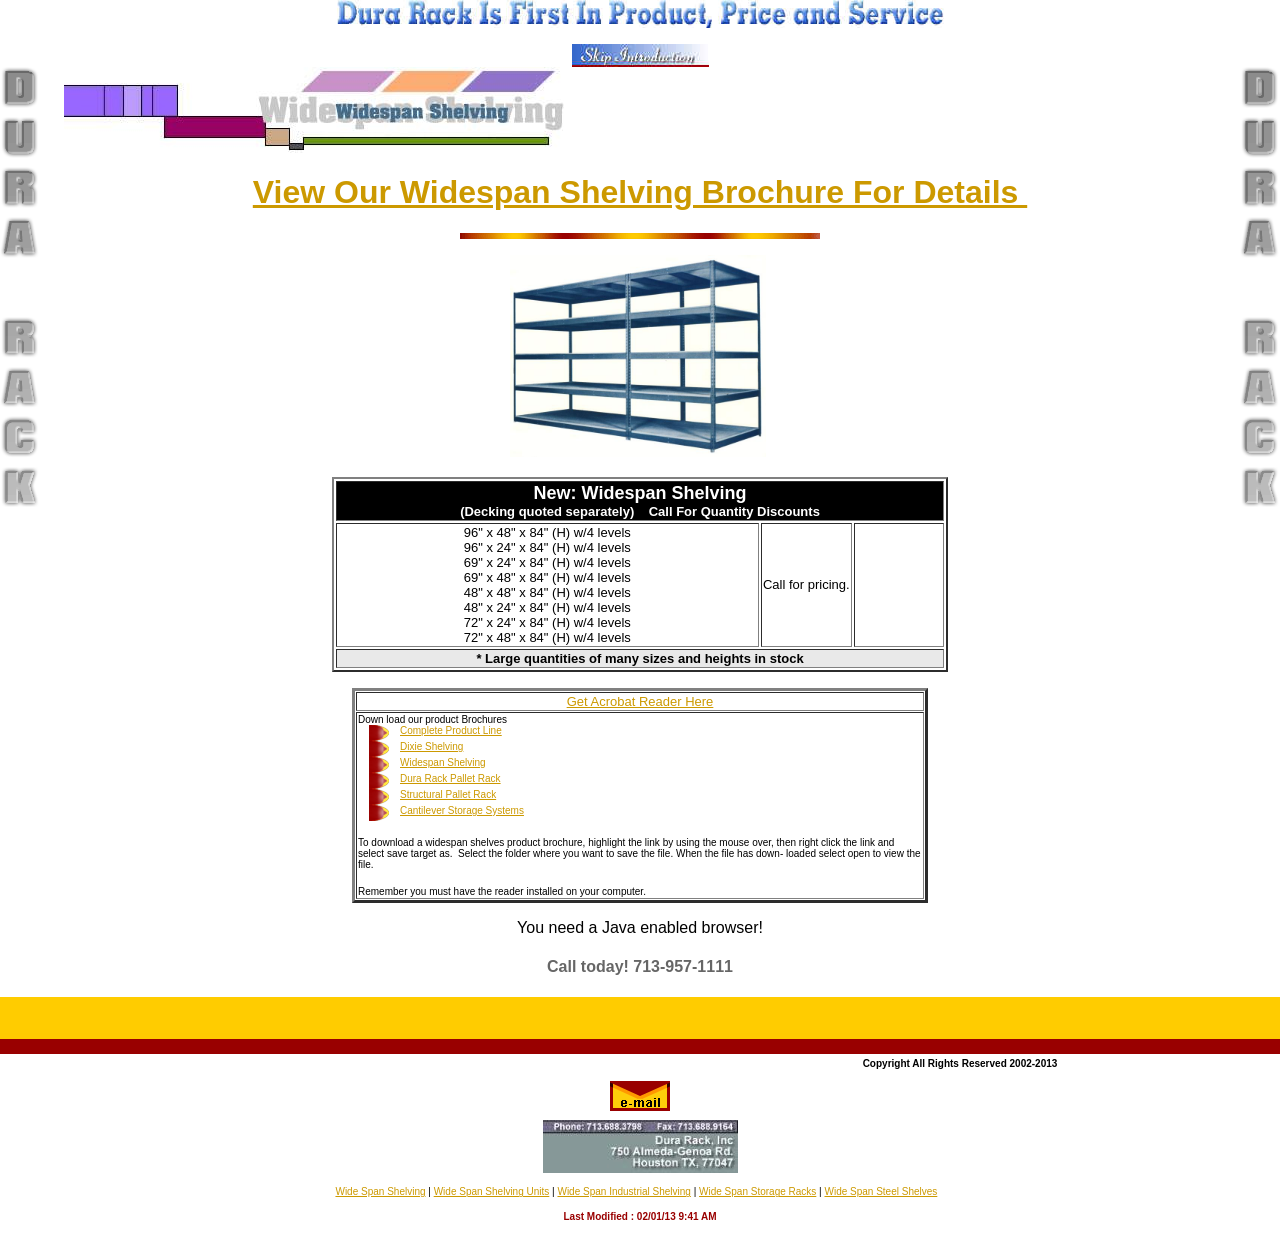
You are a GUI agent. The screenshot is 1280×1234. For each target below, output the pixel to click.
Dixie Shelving (431, 746)
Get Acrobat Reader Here (640, 701)
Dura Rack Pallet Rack (450, 778)
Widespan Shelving (443, 762)
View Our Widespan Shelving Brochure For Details (640, 192)
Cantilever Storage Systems (462, 810)
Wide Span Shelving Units (492, 1191)
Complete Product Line (451, 730)
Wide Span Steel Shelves (880, 1191)
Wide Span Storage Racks (757, 1191)
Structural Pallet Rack (448, 794)
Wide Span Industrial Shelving (623, 1191)
